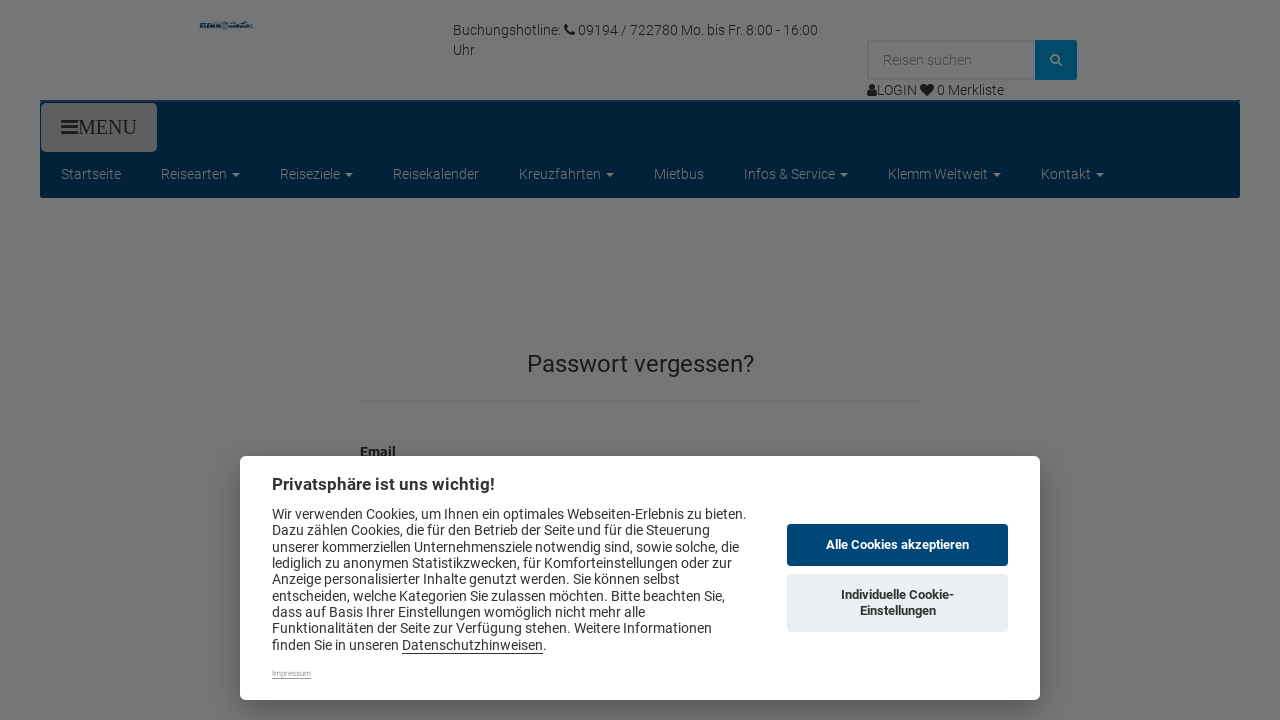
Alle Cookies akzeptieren (897, 544)
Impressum (291, 673)
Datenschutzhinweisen (472, 645)
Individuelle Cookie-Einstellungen (897, 602)
